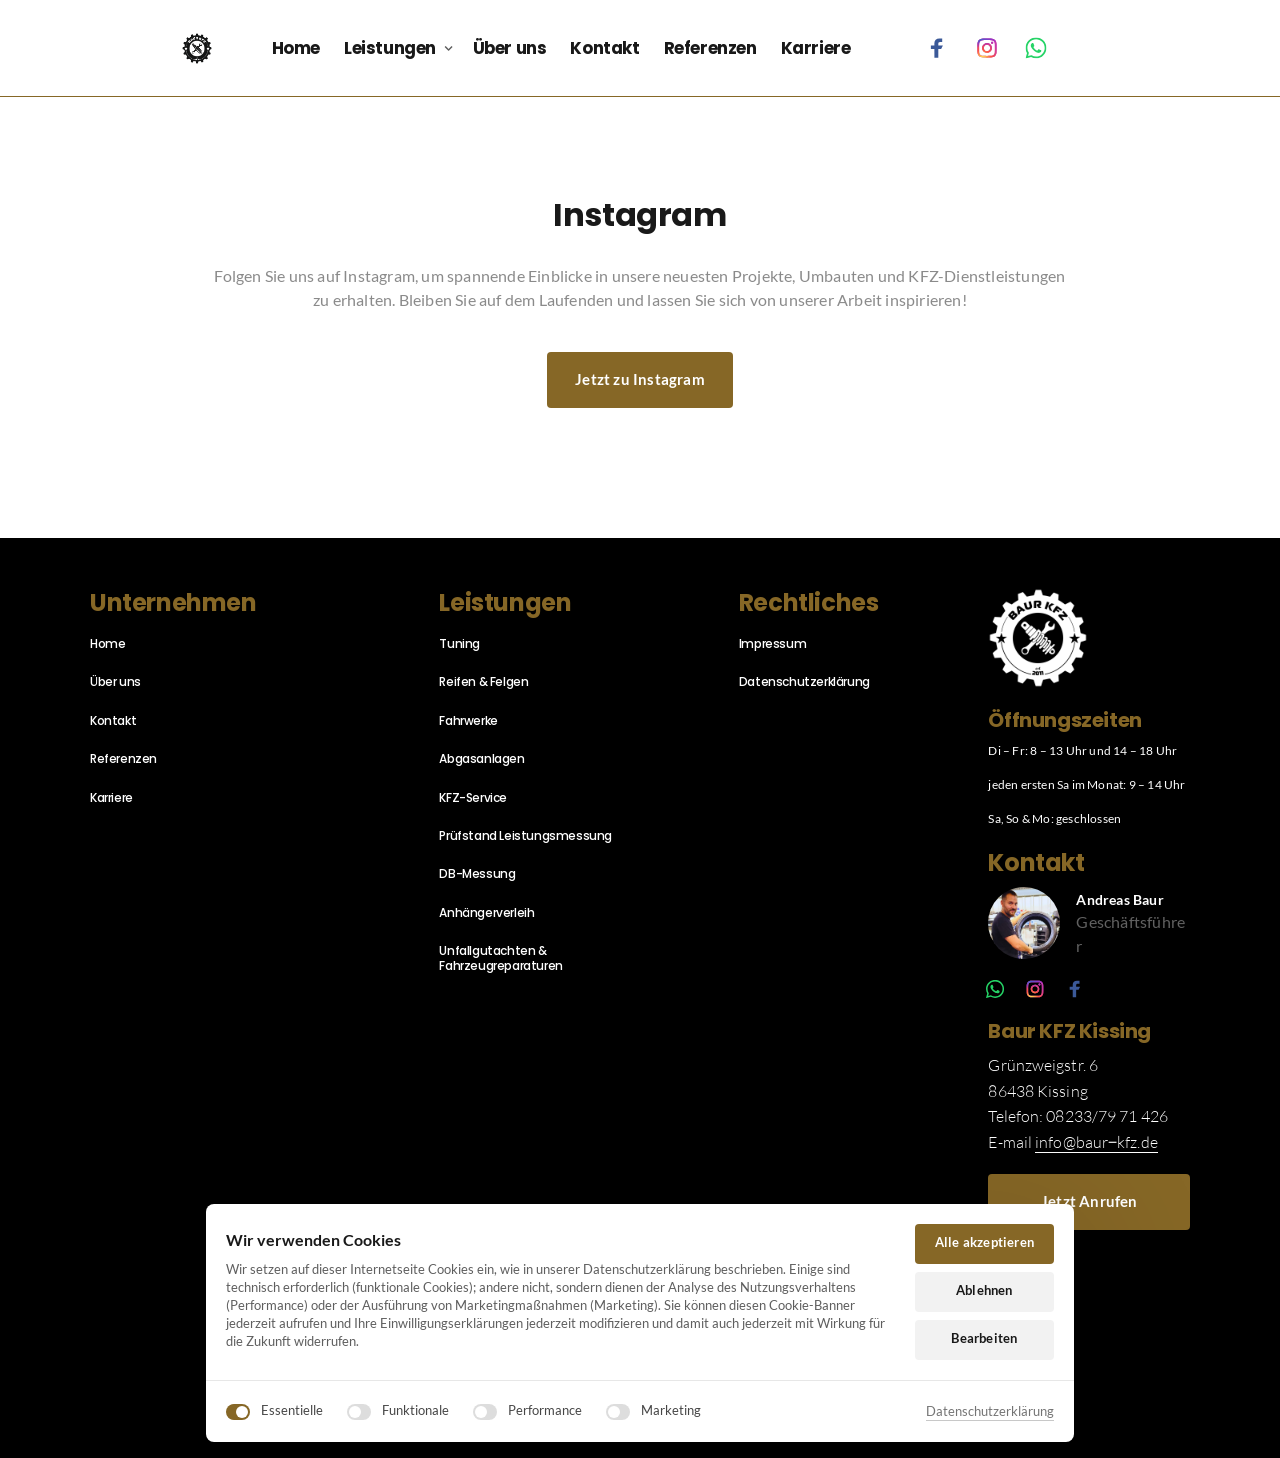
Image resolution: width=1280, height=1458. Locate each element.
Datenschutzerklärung (990, 1411)
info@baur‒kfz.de (1096, 1142)
